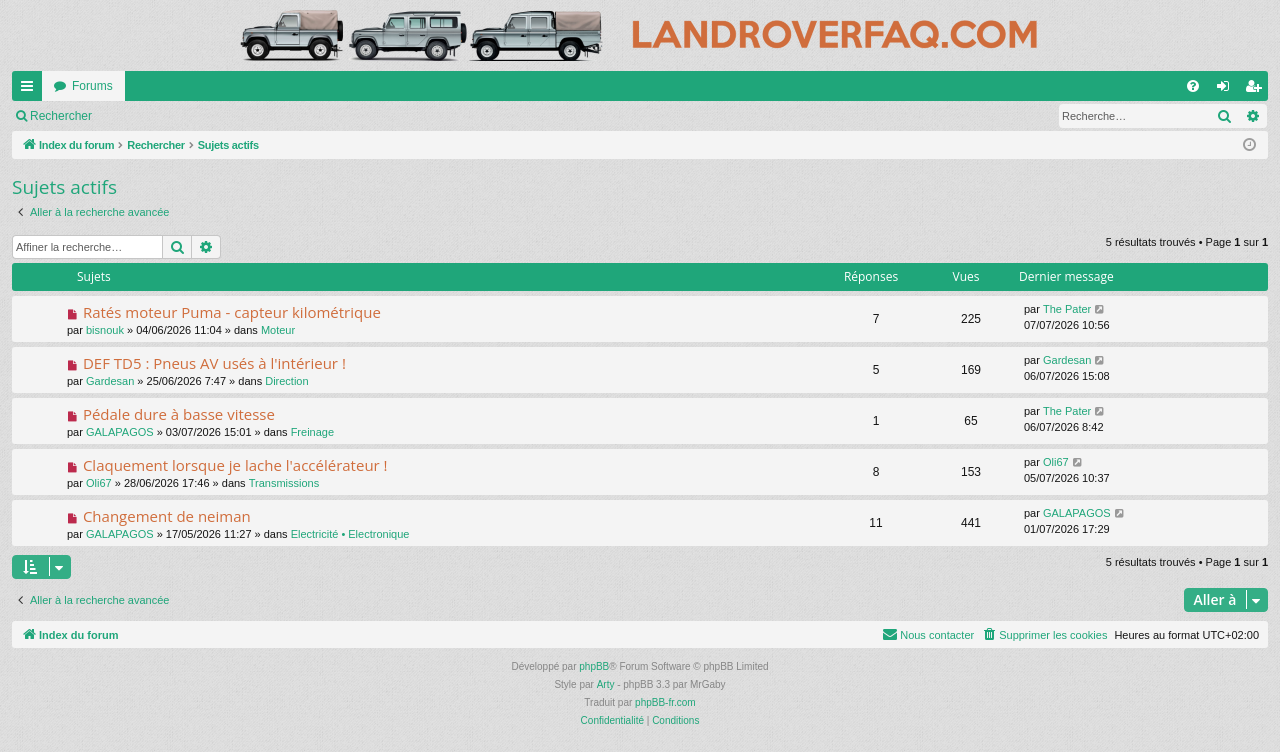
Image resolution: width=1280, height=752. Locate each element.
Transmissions (284, 483)
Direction (286, 381)
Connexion (149, 116)
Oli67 (99, 483)
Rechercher (61, 116)
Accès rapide (31, 90)
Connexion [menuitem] (1227, 90)
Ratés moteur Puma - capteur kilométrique (232, 312)
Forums (92, 86)
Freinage (312, 432)
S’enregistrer (242, 116)
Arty (606, 684)
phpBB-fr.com (665, 702)
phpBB (594, 666)
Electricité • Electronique (350, 534)
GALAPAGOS (120, 432)
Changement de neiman (167, 516)
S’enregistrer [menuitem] (1257, 90)
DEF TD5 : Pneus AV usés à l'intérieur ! (214, 363)
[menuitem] (1193, 86)
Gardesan (110, 381)
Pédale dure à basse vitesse (179, 414)
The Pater (1067, 309)
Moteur (278, 330)
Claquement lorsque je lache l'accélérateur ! (235, 465)
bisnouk (105, 330)
